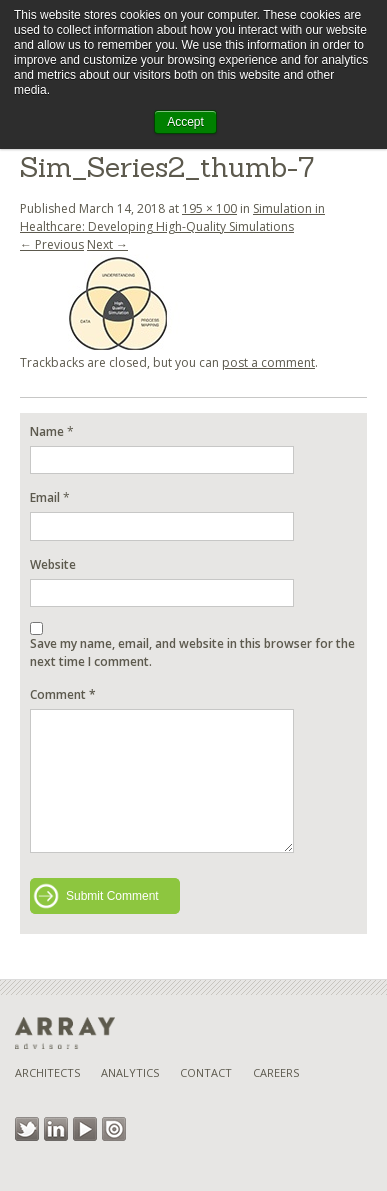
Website (53, 564)
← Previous (52, 244)
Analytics (130, 1072)
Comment (63, 694)
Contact (206, 1072)
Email (45, 497)
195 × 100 (209, 208)
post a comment (268, 362)
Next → (107, 244)
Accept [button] (185, 122)
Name (47, 431)
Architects (47, 1072)
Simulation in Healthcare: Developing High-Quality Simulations (172, 217)
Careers (276, 1072)
